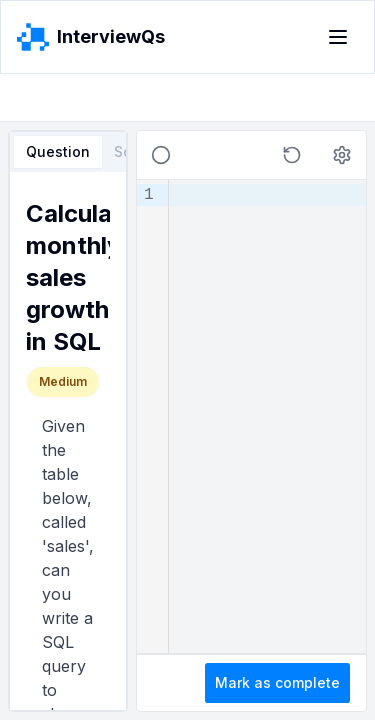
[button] (292, 155)
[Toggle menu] (338, 37)
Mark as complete (277, 682)
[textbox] (267, 416)
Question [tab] (58, 151)
